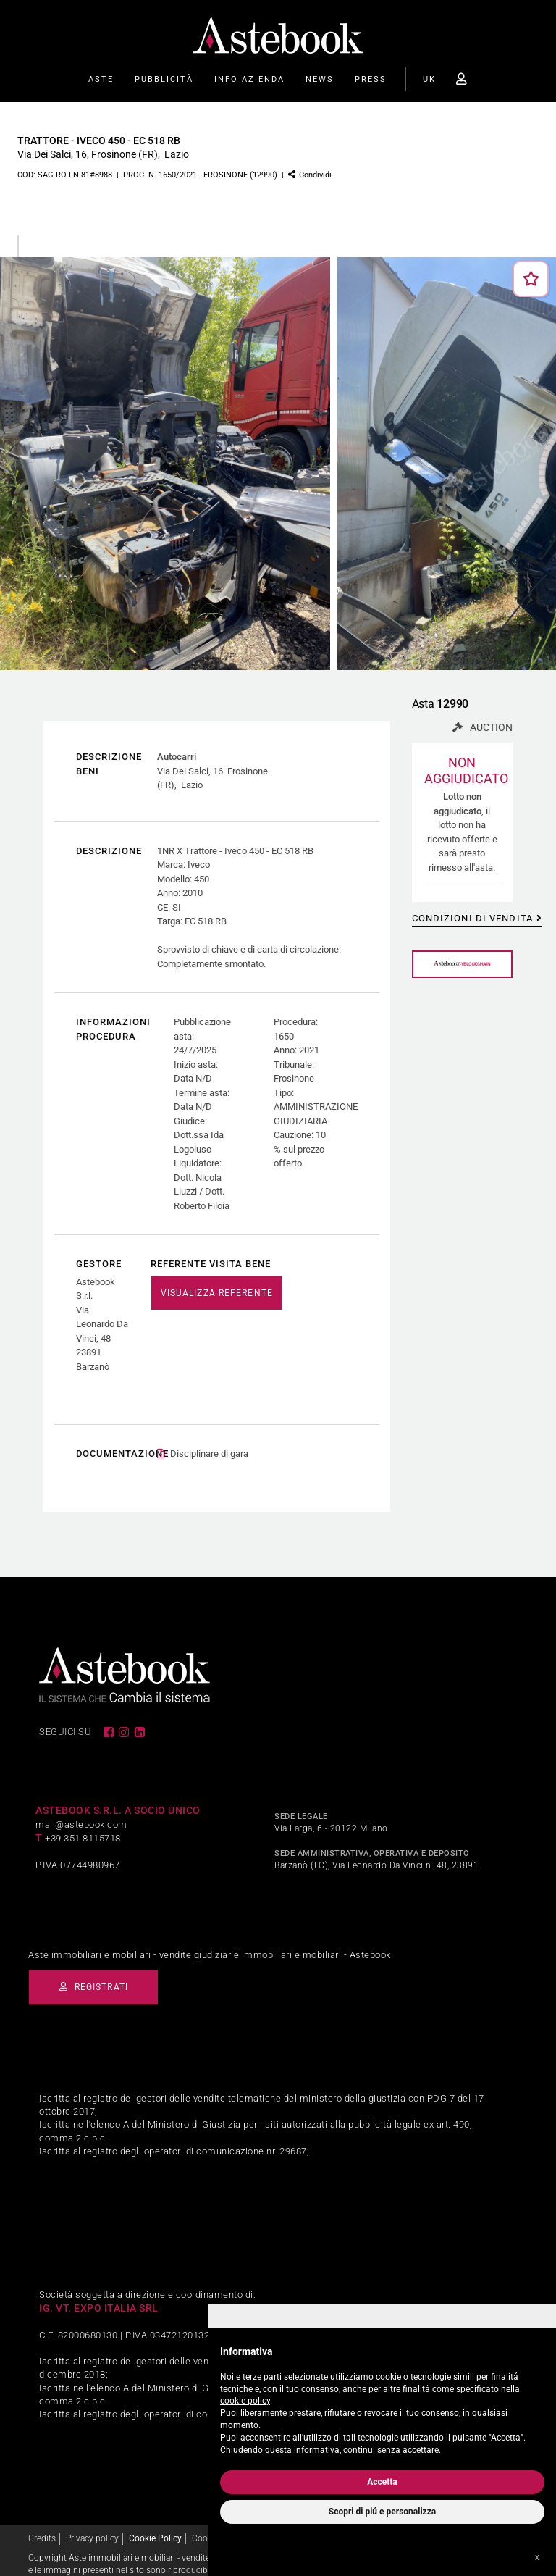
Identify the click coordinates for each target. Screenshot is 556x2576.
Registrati (101, 1972)
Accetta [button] (382, 2482)
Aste (101, 79)
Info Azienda (249, 79)
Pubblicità (164, 79)
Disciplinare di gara (209, 1439)
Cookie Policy (155, 2524)
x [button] (537, 2557)
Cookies (207, 2524)
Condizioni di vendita (472, 918)
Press (371, 79)
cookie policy (245, 2401)
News (320, 79)
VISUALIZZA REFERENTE (216, 1293)
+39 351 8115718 (83, 1824)
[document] (382, 2397)
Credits (42, 2524)
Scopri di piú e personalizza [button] (382, 2511)
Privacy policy (92, 2524)
